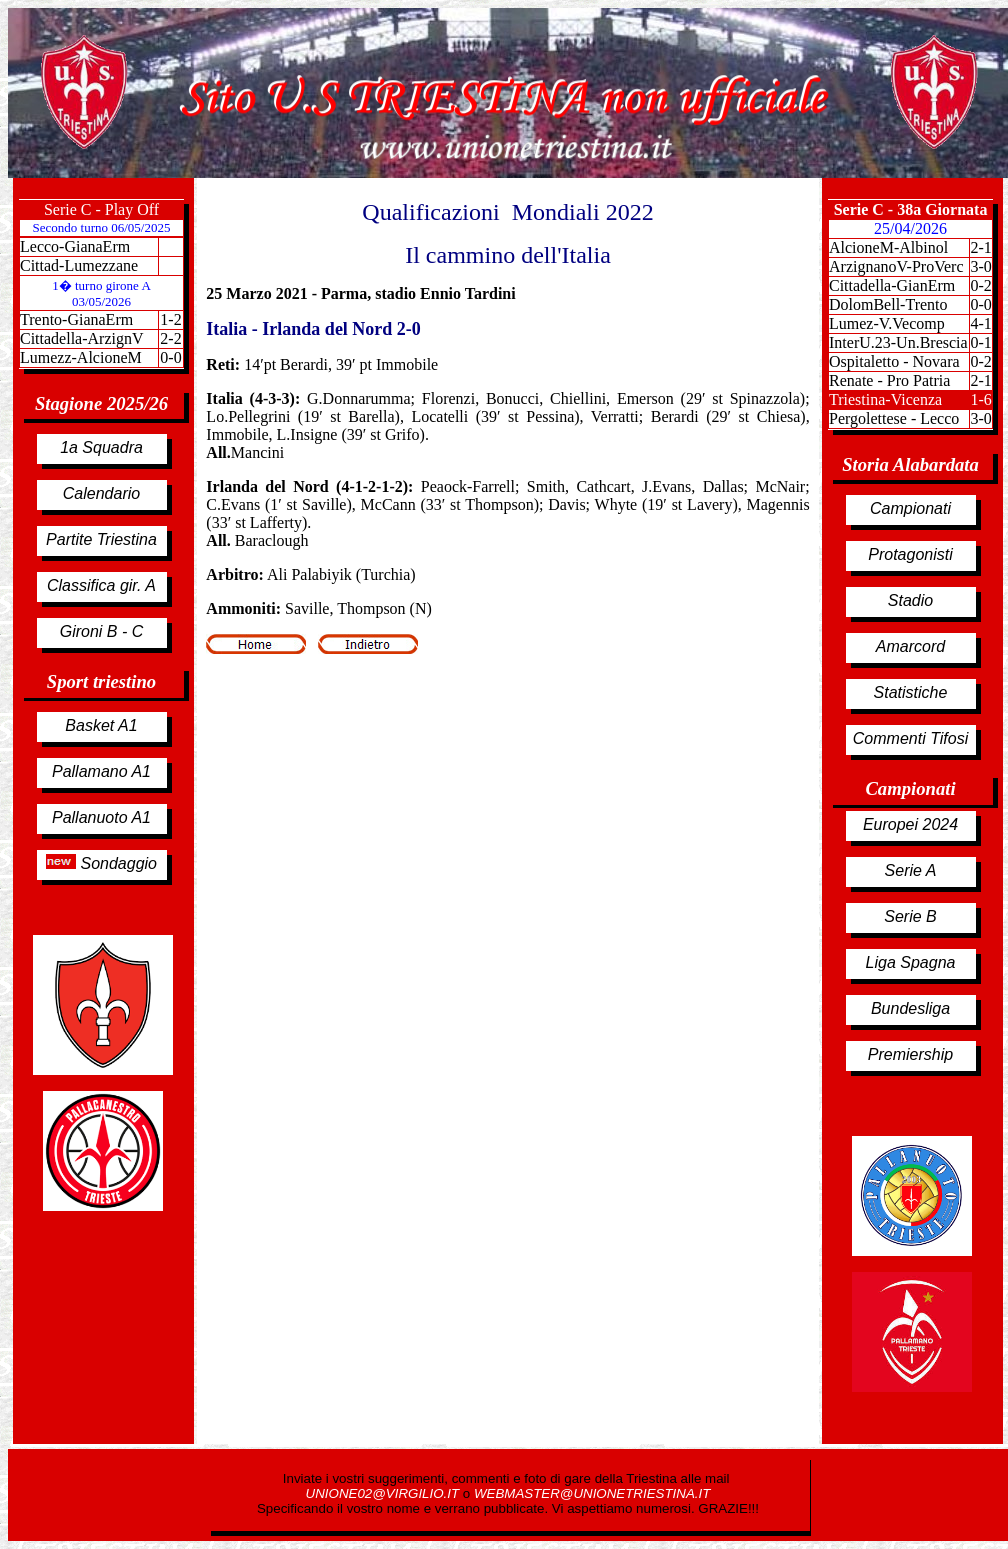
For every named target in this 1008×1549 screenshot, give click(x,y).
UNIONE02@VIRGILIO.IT (384, 1493)
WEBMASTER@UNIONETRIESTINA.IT (592, 1493)
